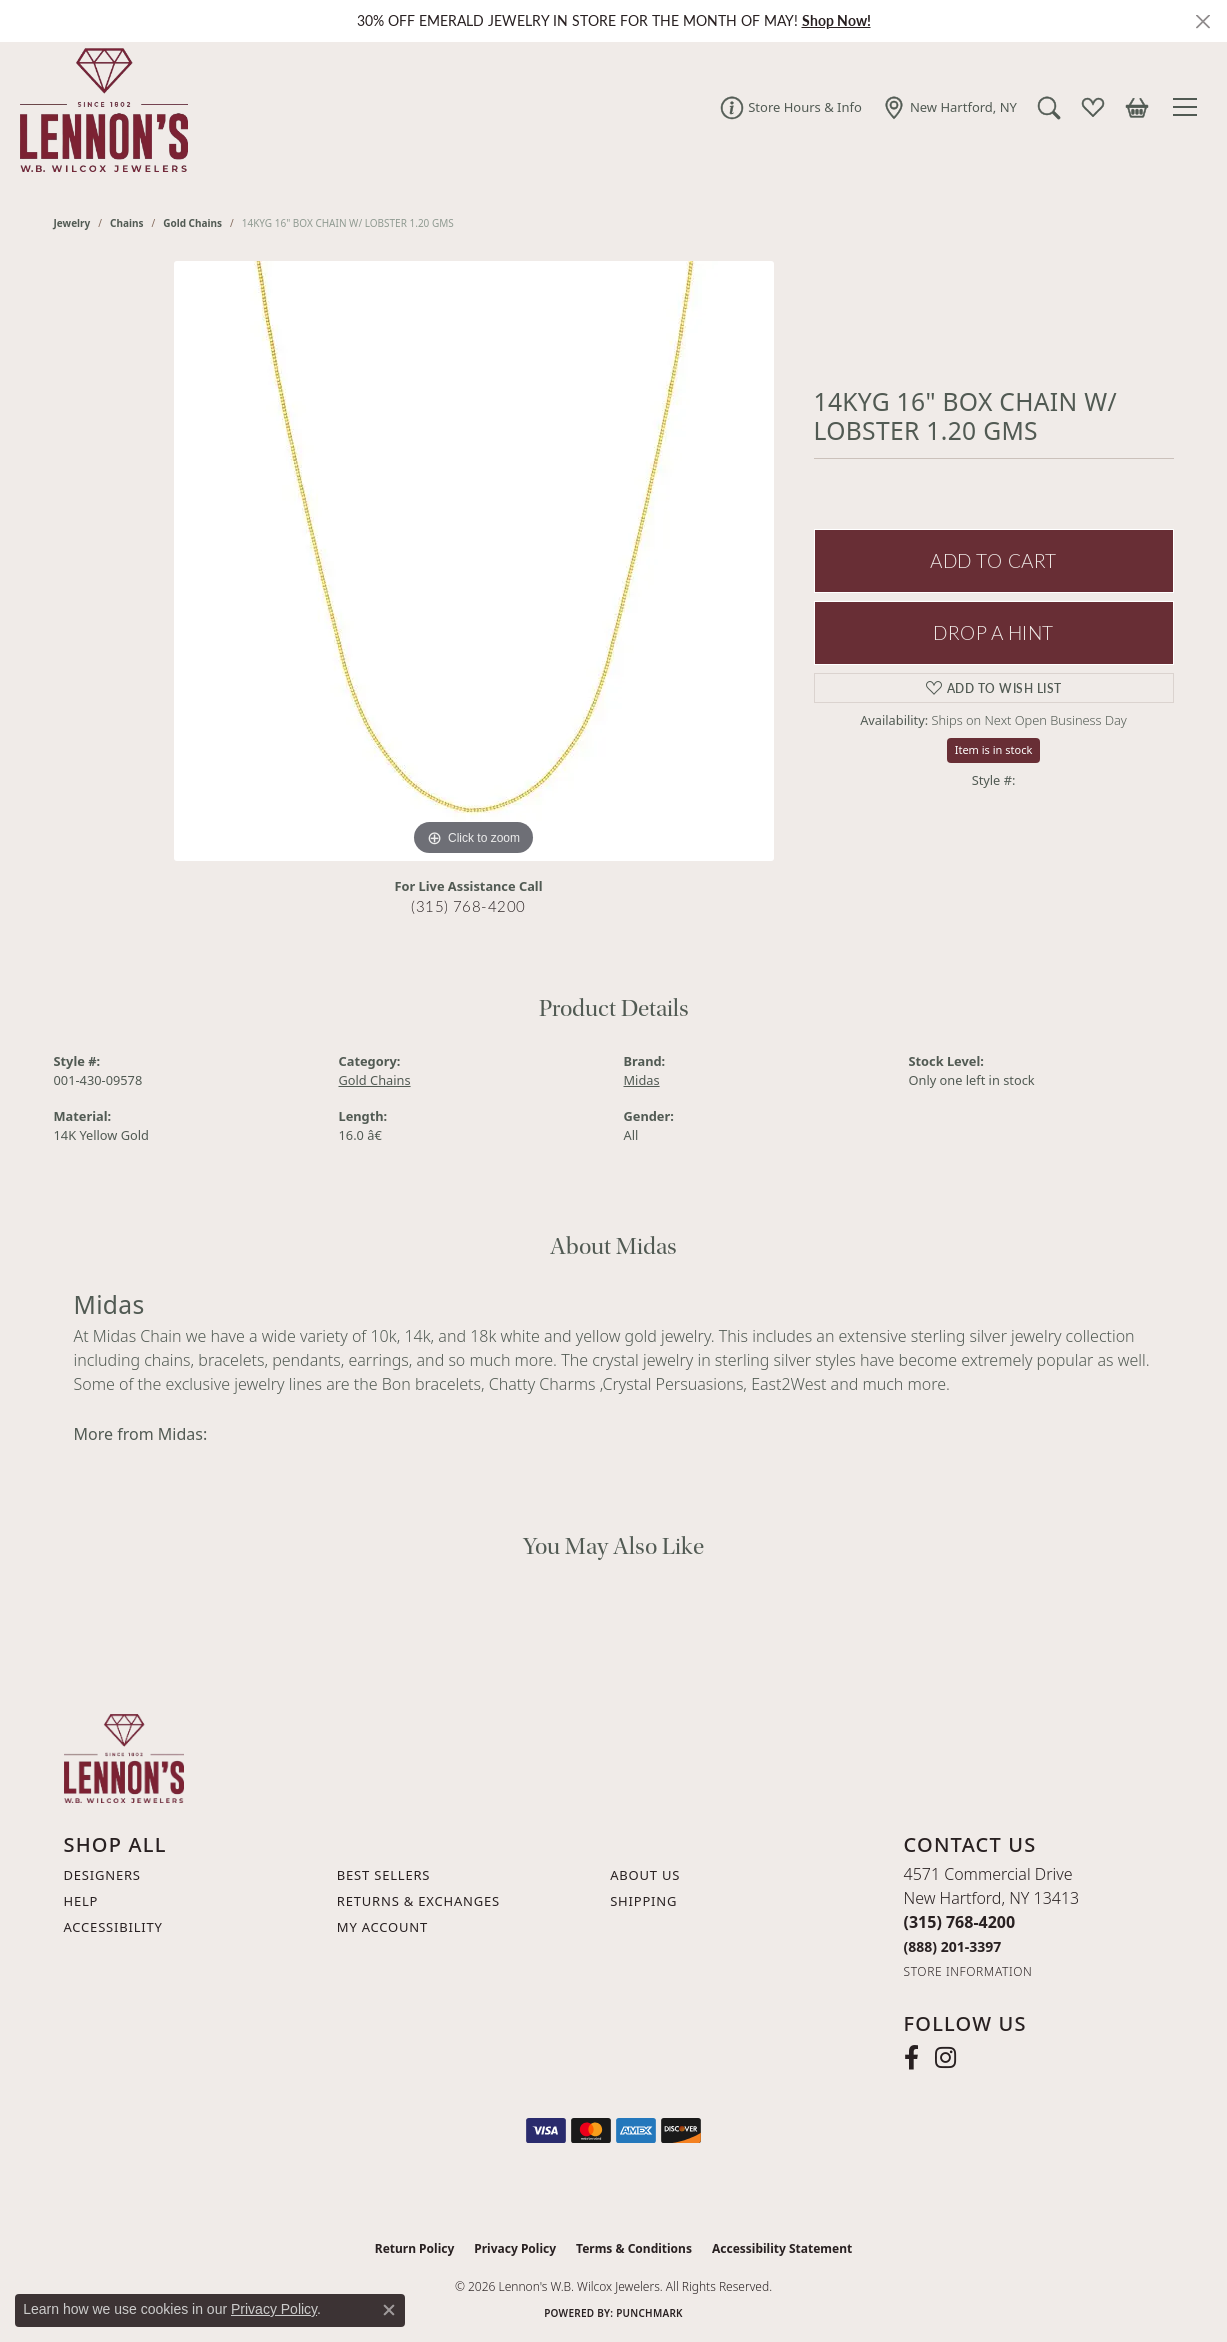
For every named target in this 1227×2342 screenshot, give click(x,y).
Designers (102, 1875)
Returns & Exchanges (418, 1901)
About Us (645, 1875)
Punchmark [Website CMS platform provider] (649, 2313)
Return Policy (415, 2248)
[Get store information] (968, 1971)
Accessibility (113, 1927)
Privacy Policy (515, 2248)
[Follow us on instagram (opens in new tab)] (945, 2058)
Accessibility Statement (782, 2248)
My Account (382, 1927)
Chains (126, 223)
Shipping (643, 1901)
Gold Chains (192, 223)
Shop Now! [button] (836, 20)
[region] (474, 561)
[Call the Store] (960, 1922)
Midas (642, 1080)
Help (81, 1901)
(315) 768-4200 (468, 906)
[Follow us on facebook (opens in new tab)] (911, 2058)
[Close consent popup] (389, 2310)
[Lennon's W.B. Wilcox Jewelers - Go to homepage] (124, 1757)
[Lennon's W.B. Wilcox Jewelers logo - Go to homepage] (99, 107)
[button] (1049, 107)
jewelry (72, 223)
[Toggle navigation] (1188, 107)
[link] (791, 107)
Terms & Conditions (634, 2248)
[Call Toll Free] (953, 1946)
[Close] (1202, 21)
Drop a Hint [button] (993, 632)
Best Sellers (383, 1875)
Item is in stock (994, 749)
